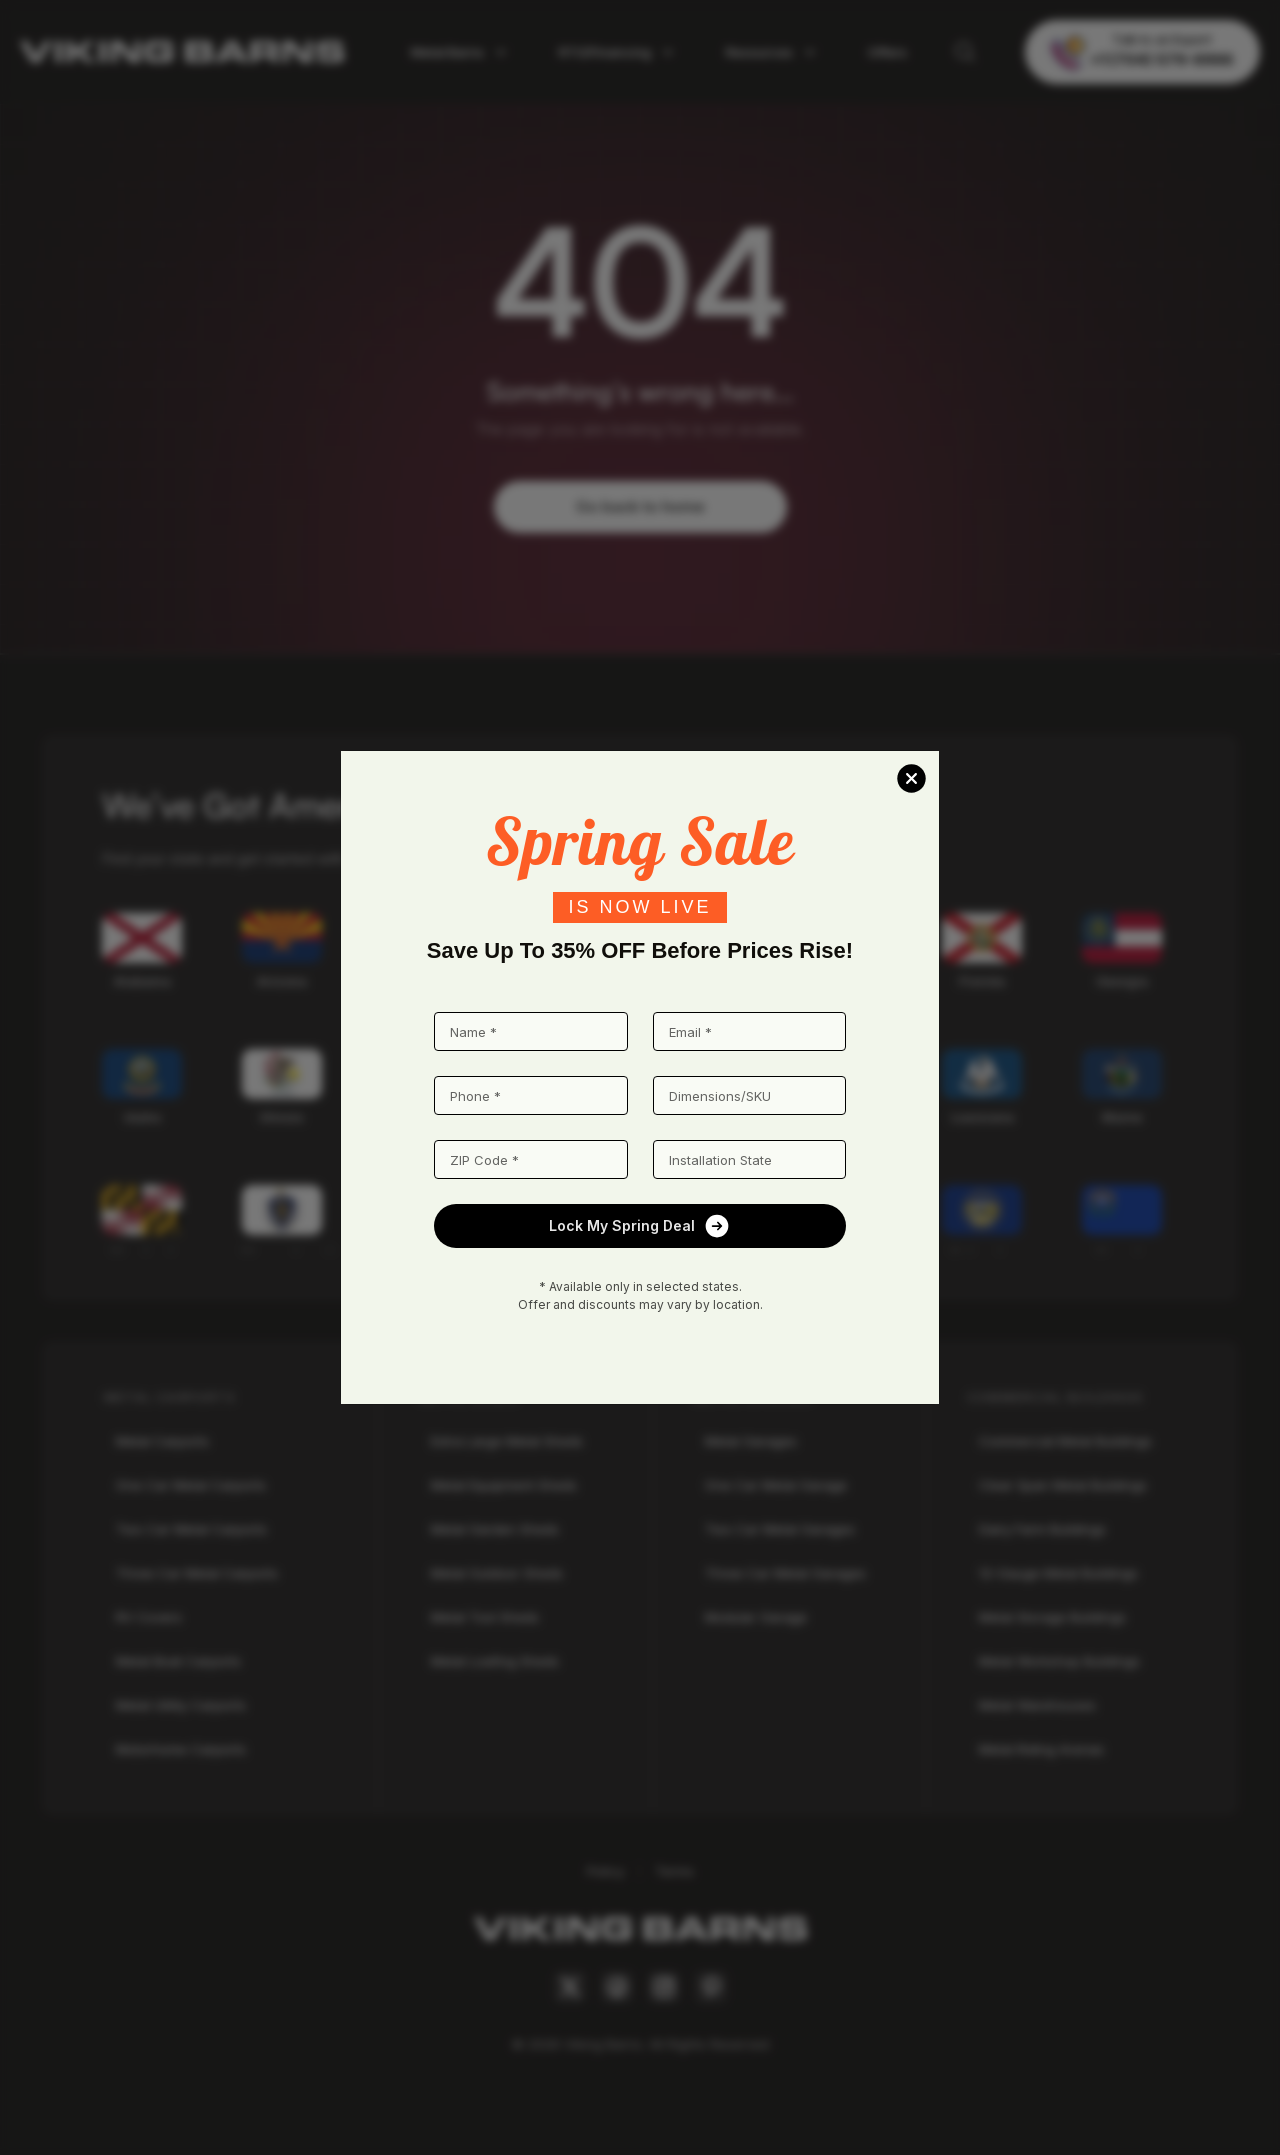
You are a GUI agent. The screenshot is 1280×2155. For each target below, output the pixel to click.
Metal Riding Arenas (1041, 1749)
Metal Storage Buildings (1052, 1617)
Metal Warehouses (1037, 1705)
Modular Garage (756, 1617)
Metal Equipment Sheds (504, 1485)
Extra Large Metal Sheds (507, 1441)
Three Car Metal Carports (197, 1573)
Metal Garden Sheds (495, 1529)
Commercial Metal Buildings (1065, 1441)
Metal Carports (162, 1441)
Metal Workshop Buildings (1059, 1661)
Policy (605, 1871)
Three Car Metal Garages (785, 1573)
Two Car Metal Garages (780, 1529)
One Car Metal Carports (191, 1485)
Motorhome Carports (181, 1749)
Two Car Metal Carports (191, 1529)
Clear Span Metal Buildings (1063, 1485)
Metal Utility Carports (181, 1705)
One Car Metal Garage (776, 1485)
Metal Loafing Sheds (495, 1661)
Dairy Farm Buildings (1042, 1529)
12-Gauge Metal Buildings (1058, 1573)
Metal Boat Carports (178, 1661)
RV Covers (149, 1617)
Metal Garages (751, 1441)
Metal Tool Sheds (485, 1617)
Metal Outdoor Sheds (497, 1573)
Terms (674, 1871)
